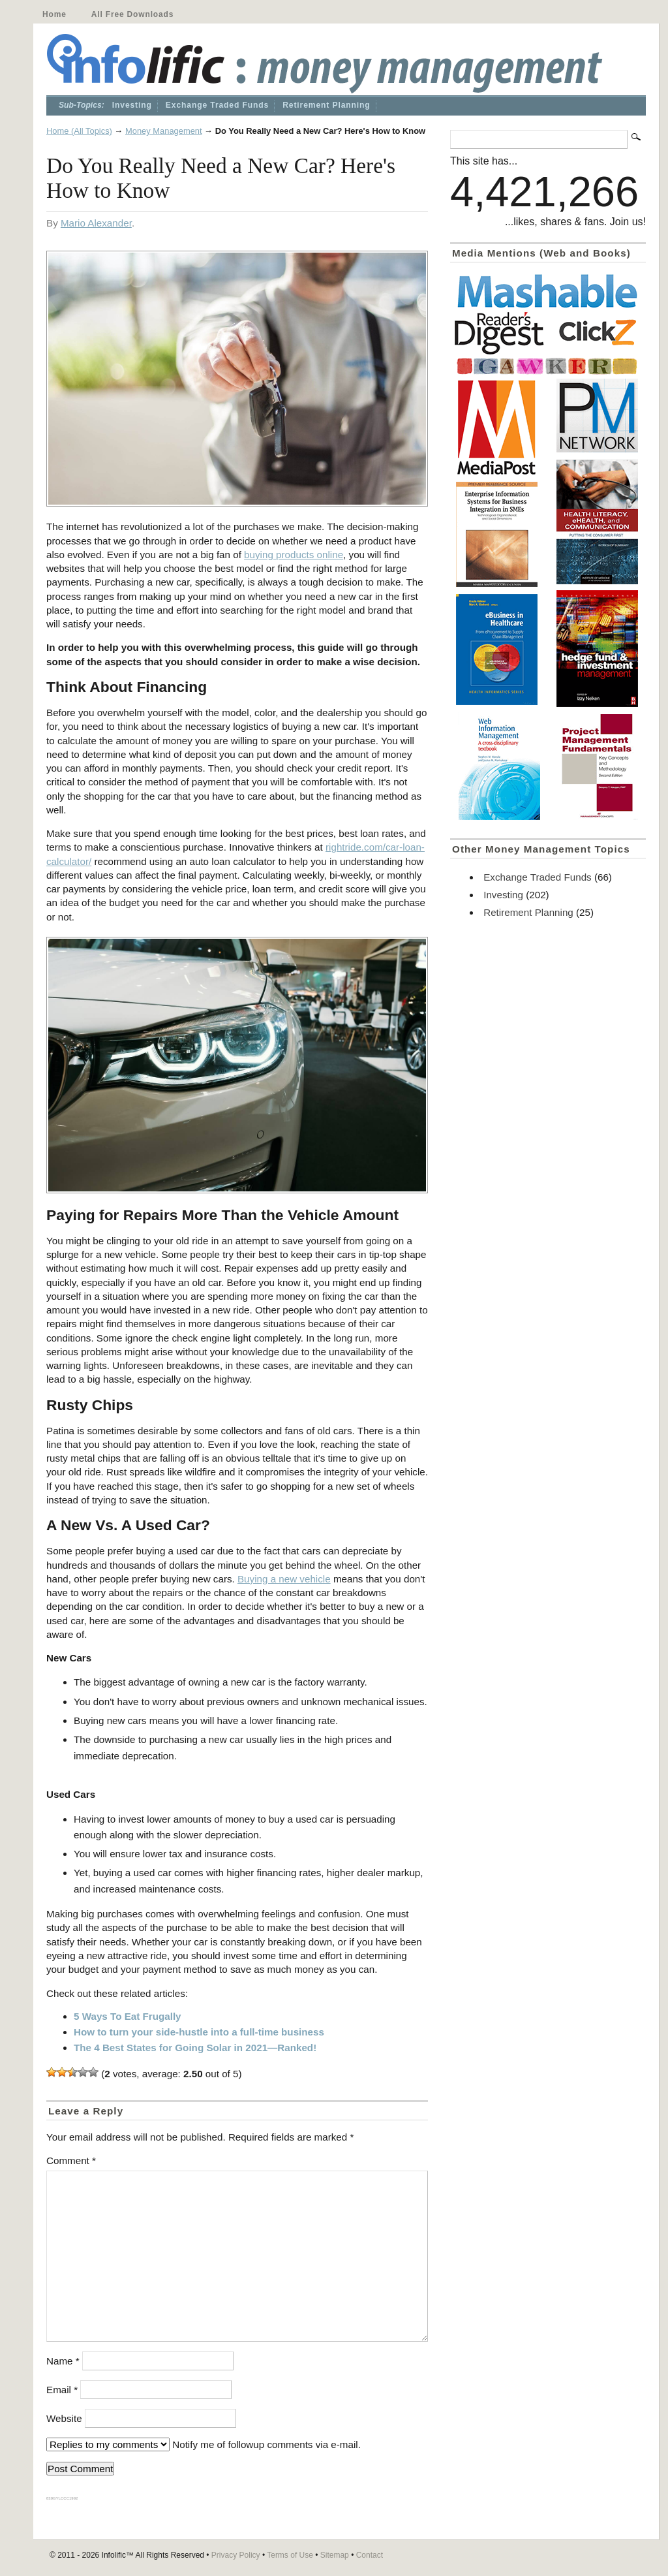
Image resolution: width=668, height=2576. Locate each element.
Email (62, 2389)
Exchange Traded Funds (217, 105)
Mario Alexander (96, 222)
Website (64, 2418)
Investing (132, 105)
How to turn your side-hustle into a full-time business (199, 2031)
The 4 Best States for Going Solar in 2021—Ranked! (195, 2047)
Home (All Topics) (79, 131)
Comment (71, 2160)
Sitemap (334, 2555)
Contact (369, 2555)
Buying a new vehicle (284, 1578)
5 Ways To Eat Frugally (127, 2016)
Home (54, 14)
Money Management (163, 131)
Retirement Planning (326, 105)
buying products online (293, 554)
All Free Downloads (132, 14)
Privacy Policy (235, 2555)
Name (63, 2360)
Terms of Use (290, 2555)
